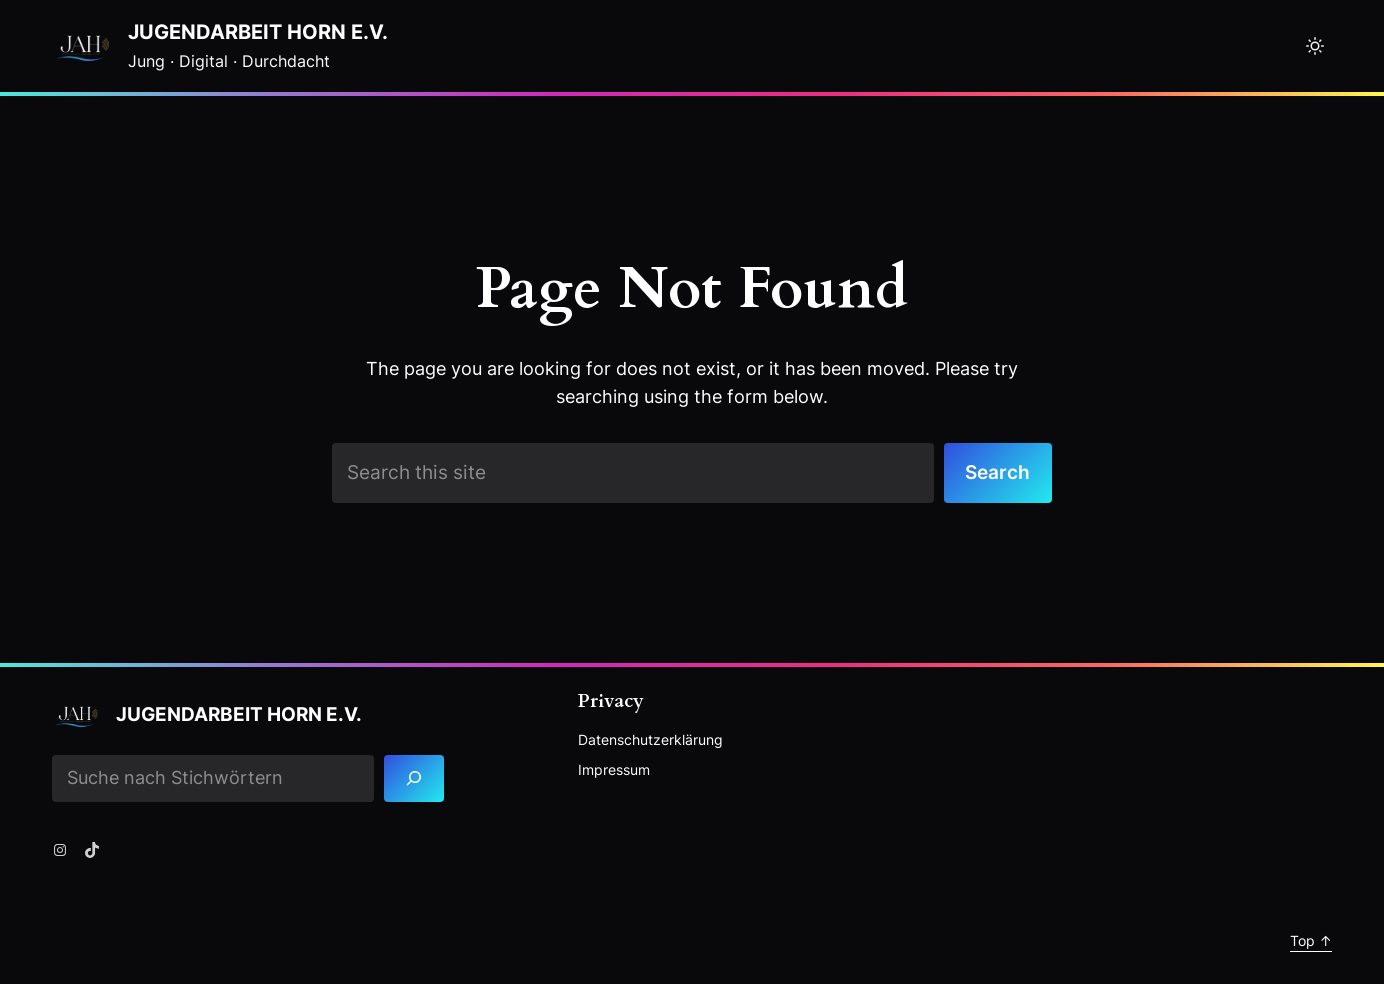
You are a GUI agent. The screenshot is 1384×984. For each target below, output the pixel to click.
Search (997, 472)
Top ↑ (1311, 940)
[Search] (414, 778)
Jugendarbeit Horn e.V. (258, 32)
